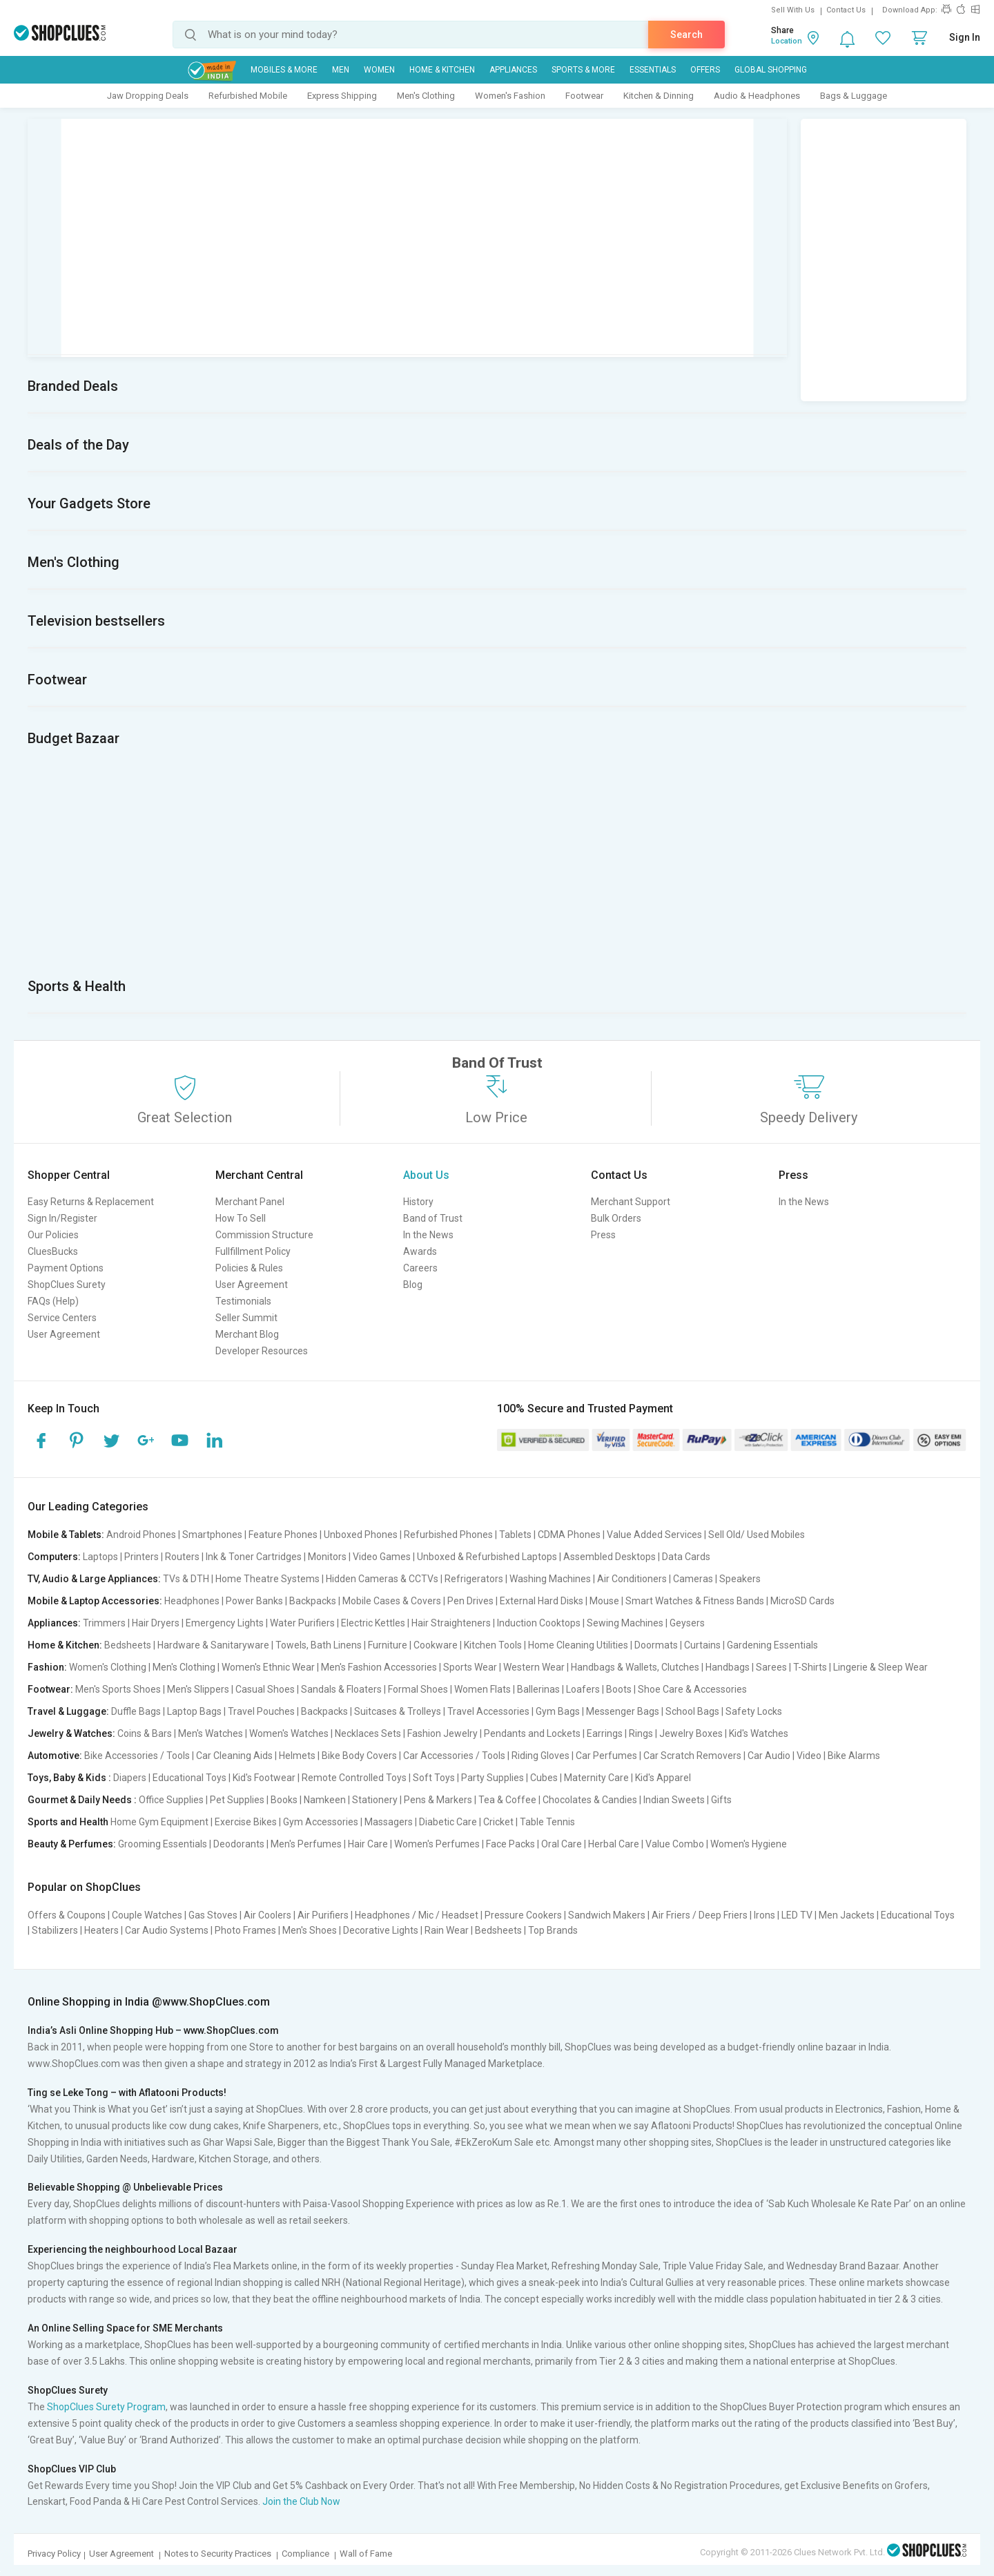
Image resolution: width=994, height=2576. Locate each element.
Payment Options (66, 1267)
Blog (412, 1284)
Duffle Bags (136, 1711)
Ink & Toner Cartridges (254, 1556)
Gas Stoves (212, 1915)
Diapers (129, 1777)
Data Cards (686, 1556)
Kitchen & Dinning (658, 95)
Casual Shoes (265, 1689)
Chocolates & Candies (590, 1799)
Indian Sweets (674, 1799)
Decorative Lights (380, 1930)
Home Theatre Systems (267, 1578)
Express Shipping (342, 95)
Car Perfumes (606, 1755)
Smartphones (212, 1534)
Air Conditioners (632, 1578)
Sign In (964, 37)
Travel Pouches (261, 1711)
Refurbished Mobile (247, 95)
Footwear (584, 95)
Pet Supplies (237, 1799)
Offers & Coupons (67, 1915)
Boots (619, 1689)
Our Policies (53, 1234)
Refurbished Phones (448, 1534)
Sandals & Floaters (341, 1689)
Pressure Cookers (523, 1915)
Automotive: (55, 1755)
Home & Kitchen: (65, 1645)
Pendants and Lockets (532, 1733)
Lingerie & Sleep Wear (880, 1667)
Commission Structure (264, 1234)
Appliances (513, 70)
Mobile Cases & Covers (391, 1600)
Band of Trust (432, 1218)
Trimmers (104, 1622)
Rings (641, 1733)
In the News (428, 1234)
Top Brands (553, 1930)
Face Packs (510, 1843)
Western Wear (534, 1667)
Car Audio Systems (166, 1930)
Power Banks (254, 1600)
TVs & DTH (186, 1578)
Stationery (375, 1799)
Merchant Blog (247, 1334)
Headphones (192, 1600)
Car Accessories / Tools (454, 1755)
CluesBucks (53, 1251)
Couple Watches (147, 1915)
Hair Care (368, 1843)
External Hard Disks (541, 1600)
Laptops (100, 1556)
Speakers (740, 1578)
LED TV (796, 1915)
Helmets (297, 1755)
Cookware (435, 1645)
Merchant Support (630, 1201)
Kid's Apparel (663, 1777)
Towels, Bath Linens (318, 1645)
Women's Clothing (107, 1667)
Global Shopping (770, 70)
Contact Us (846, 10)
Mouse (604, 1600)
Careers (420, 1267)
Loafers (583, 1689)
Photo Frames (245, 1930)
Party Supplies (492, 1777)
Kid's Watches (758, 1733)
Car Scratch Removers (692, 1755)
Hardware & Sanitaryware (213, 1645)
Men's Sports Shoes (118, 1689)
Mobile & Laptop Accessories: (95, 1600)
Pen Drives (470, 1600)
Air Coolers (267, 1915)
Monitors (327, 1556)
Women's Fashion (510, 95)
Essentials (653, 70)
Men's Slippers (198, 1689)
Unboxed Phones (361, 1534)
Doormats (656, 1645)
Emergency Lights (225, 1622)
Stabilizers (55, 1930)
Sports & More (583, 70)
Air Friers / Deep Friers (700, 1915)
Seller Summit (246, 1317)
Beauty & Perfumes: (72, 1843)
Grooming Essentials (162, 1843)
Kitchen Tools (493, 1645)
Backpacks (312, 1600)
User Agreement (64, 1334)
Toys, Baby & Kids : (69, 1777)
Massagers (388, 1821)
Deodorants (238, 1843)
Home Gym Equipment (159, 1821)
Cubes (544, 1777)
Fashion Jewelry (442, 1733)
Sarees (771, 1667)
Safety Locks (753, 1711)
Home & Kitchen (442, 70)
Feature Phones (283, 1534)
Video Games (382, 1556)
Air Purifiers (323, 1915)
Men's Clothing (426, 95)
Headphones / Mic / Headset (416, 1915)
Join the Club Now (301, 2501)
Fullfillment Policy (253, 1251)
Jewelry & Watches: (71, 1733)
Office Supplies (171, 1799)
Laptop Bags (194, 1711)
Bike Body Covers (359, 1755)
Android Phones (141, 1534)
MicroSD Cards (802, 1600)
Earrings (605, 1733)
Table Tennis (547, 1821)
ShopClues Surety (67, 1284)
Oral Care (561, 1843)
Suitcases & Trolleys (397, 1711)
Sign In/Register (62, 1218)
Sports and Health (68, 1821)
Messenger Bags (622, 1711)
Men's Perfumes (306, 1843)
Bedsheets (127, 1645)
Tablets (515, 1534)
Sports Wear (470, 1667)
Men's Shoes (309, 1930)
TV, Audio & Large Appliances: (94, 1578)
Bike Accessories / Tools (137, 1755)
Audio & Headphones (757, 95)
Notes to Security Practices (217, 2553)
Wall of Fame (366, 2553)
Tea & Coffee (507, 1799)
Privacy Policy (54, 2553)
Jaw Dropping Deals (147, 95)
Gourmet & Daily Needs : (82, 1799)
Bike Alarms (854, 1755)
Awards (420, 1251)
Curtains (702, 1645)
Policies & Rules (249, 1267)
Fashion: (47, 1667)
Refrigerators (474, 1578)
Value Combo (674, 1843)
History (418, 1201)
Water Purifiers (302, 1622)
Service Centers (62, 1317)
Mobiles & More (284, 70)
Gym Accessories (320, 1821)
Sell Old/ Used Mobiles (756, 1534)
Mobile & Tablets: (66, 1534)
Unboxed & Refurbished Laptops (487, 1556)
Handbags (727, 1667)
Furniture (387, 1645)
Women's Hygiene (748, 1843)
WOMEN (379, 70)
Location (786, 41)
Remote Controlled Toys (354, 1777)
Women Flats (482, 1689)
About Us (426, 1175)
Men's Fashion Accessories (379, 1667)
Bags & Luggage (853, 95)
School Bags (692, 1711)
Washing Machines (550, 1578)
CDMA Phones (569, 1534)
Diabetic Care (448, 1821)
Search (686, 34)
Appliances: (54, 1622)
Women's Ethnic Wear (268, 1667)
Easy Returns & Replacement (91, 1201)
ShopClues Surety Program (106, 2406)
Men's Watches (210, 1733)
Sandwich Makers (606, 1915)
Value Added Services (654, 1534)
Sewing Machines (625, 1622)
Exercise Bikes (246, 1821)
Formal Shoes (418, 1689)
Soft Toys (434, 1777)
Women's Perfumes (437, 1843)
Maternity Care (596, 1777)
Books (284, 1799)
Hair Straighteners (451, 1622)
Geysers (687, 1622)
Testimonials (243, 1301)
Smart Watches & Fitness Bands (694, 1600)
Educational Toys (189, 1777)
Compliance (305, 2553)
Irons (764, 1915)
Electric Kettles (373, 1622)
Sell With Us (793, 10)
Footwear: (50, 1689)
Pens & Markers (438, 1799)
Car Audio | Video (784, 1755)
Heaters (101, 1930)
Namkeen (325, 1799)
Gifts (721, 1799)
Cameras (693, 1578)
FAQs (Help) (53, 1301)
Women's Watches (289, 1733)
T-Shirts (810, 1667)
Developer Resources (261, 1350)
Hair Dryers (155, 1622)
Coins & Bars (144, 1733)
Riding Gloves (540, 1755)
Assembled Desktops (609, 1556)
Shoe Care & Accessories (692, 1689)
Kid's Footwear (264, 1777)
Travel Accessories (488, 1711)
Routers (182, 1556)
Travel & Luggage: (68, 1711)
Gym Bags (558, 1711)
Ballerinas (538, 1689)
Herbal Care (613, 1843)
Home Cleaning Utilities (578, 1645)
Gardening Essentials (772, 1645)
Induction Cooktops (539, 1622)
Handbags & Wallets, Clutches (635, 1667)
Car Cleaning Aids (234, 1755)
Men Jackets (847, 1915)
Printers (141, 1556)
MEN (340, 70)
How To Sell (240, 1218)
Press (603, 1234)
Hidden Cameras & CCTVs (382, 1578)
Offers (705, 70)
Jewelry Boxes (691, 1733)
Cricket (498, 1821)
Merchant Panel (249, 1201)
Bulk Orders (616, 1218)
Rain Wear (447, 1930)
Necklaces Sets (368, 1733)
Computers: (54, 1556)
